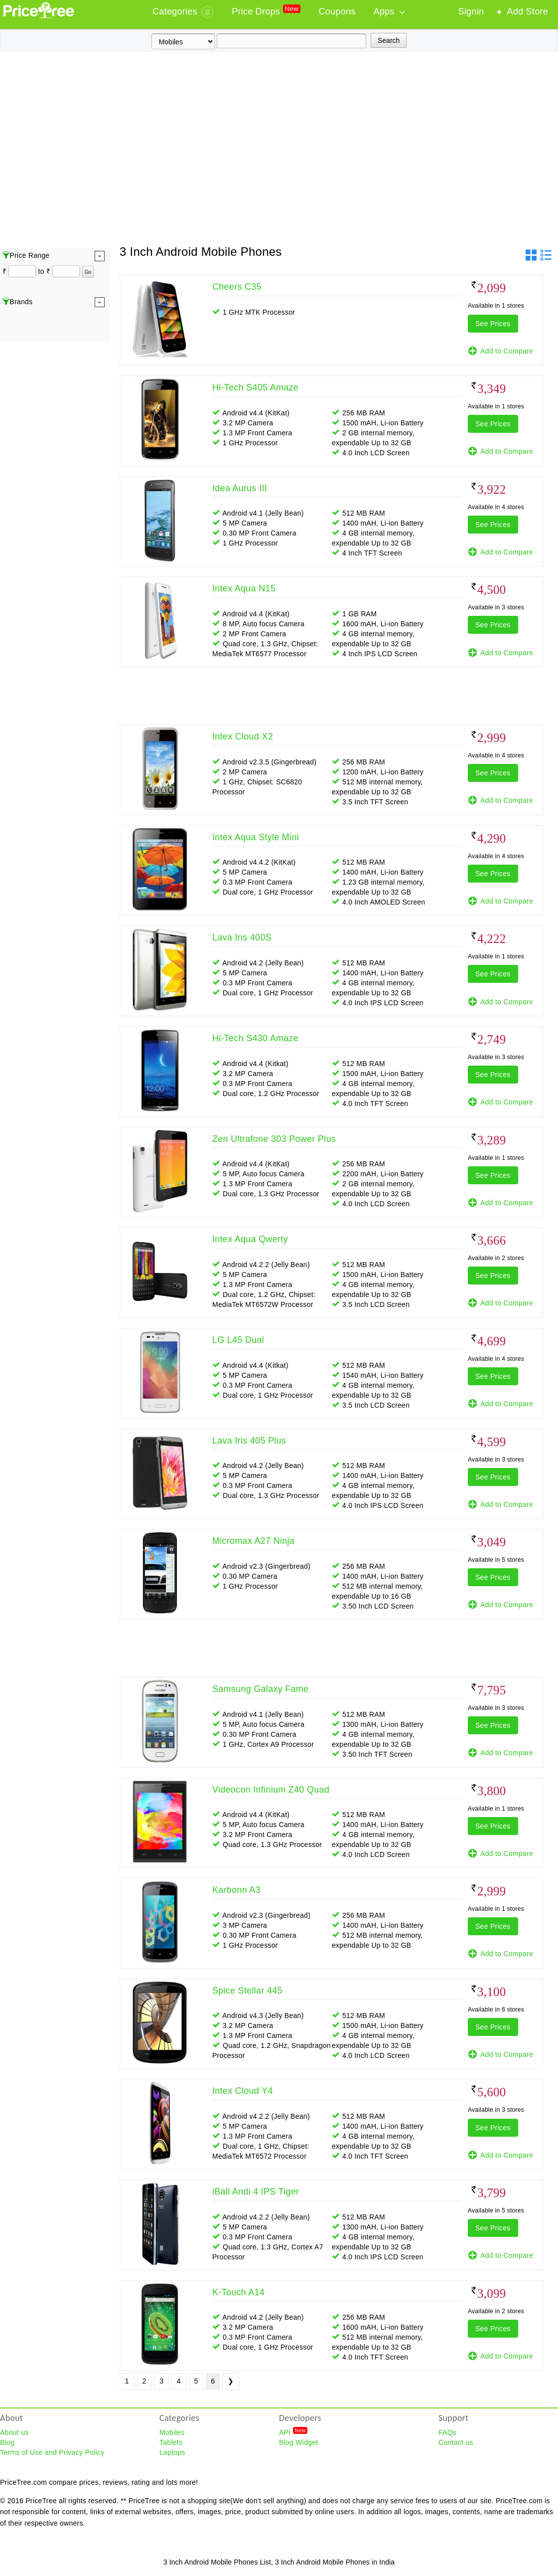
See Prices (493, 324)
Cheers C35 (237, 287)
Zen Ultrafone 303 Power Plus (274, 1139)
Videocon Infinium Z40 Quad (270, 1790)
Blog (7, 2442)
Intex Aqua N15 (244, 588)
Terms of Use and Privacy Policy (52, 2452)
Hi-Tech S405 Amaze (255, 387)
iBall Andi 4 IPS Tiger (255, 2192)
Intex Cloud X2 (242, 736)
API (293, 2431)
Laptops (172, 2452)
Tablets (170, 2442)
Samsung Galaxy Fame (260, 1689)
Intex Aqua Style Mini (255, 837)
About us (14, 2432)
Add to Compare (500, 351)
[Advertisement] (93, 149)
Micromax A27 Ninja (253, 1541)
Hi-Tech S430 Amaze (255, 1038)
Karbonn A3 (236, 1890)
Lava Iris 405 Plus (249, 1441)
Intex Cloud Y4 (242, 2091)
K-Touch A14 (238, 2292)
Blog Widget (298, 2442)
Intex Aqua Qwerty (250, 1239)
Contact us (455, 2442)
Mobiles (171, 2432)
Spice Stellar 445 (247, 1991)
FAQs (447, 2432)
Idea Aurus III (239, 488)
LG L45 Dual (238, 1340)
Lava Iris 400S (242, 937)
